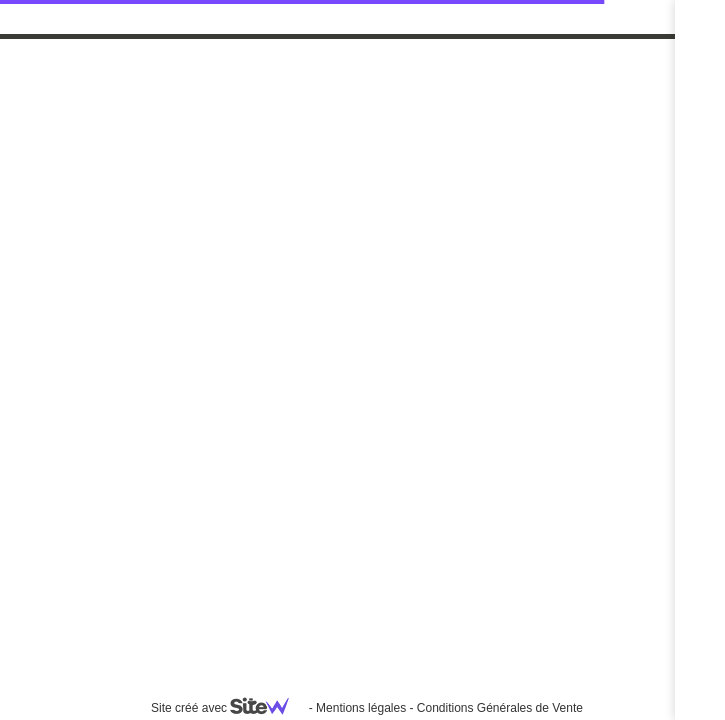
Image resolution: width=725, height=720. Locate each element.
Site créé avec (228, 708)
